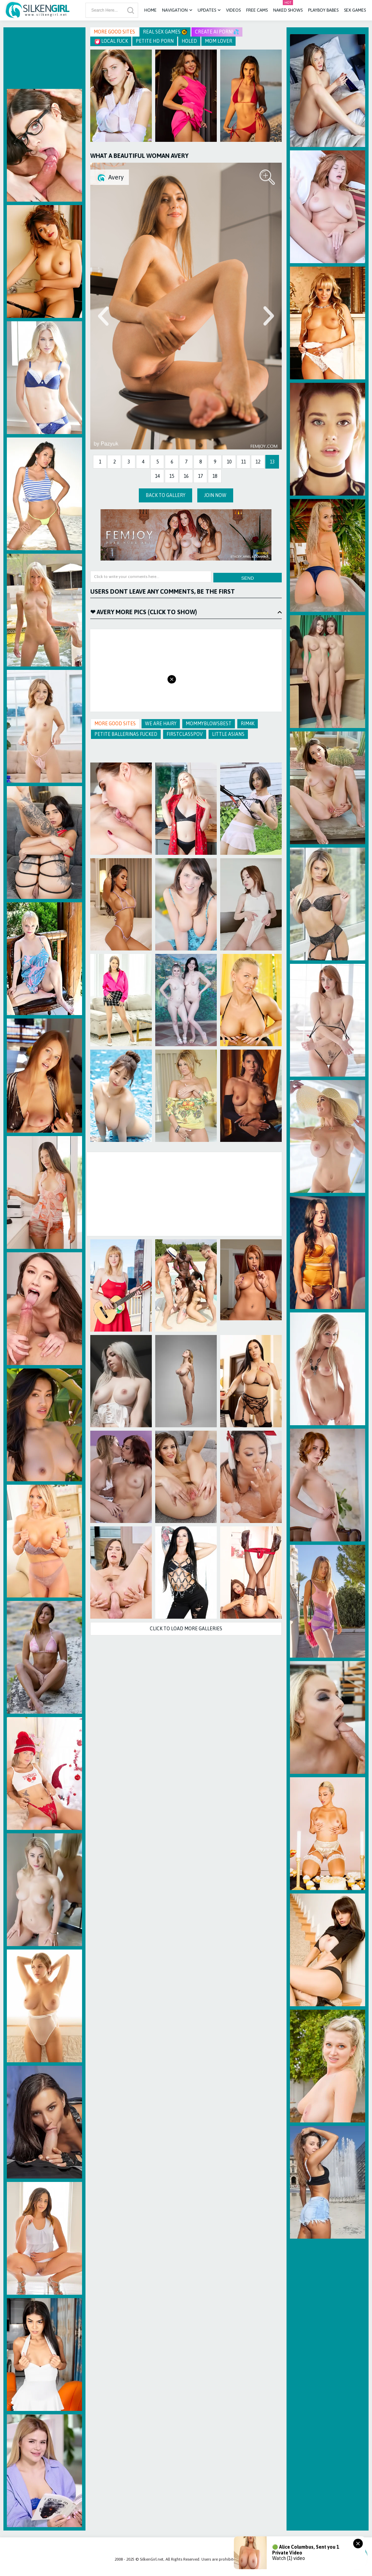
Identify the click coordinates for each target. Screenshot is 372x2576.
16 (186, 476)
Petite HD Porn (155, 41)
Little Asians (228, 734)
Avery (116, 177)
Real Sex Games (165, 32)
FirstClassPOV (185, 734)
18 (214, 476)
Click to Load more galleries (186, 1628)
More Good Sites (114, 32)
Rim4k (247, 723)
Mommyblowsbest (208, 723)
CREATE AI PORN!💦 (217, 32)
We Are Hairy (160, 723)
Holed (189, 41)
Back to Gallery (165, 495)
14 (157, 476)
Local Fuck (111, 41)
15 (171, 476)
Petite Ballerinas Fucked (125, 734)
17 (200, 476)
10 (229, 461)
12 (257, 461)
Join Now (215, 495)
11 (243, 461)
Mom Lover (218, 41)
